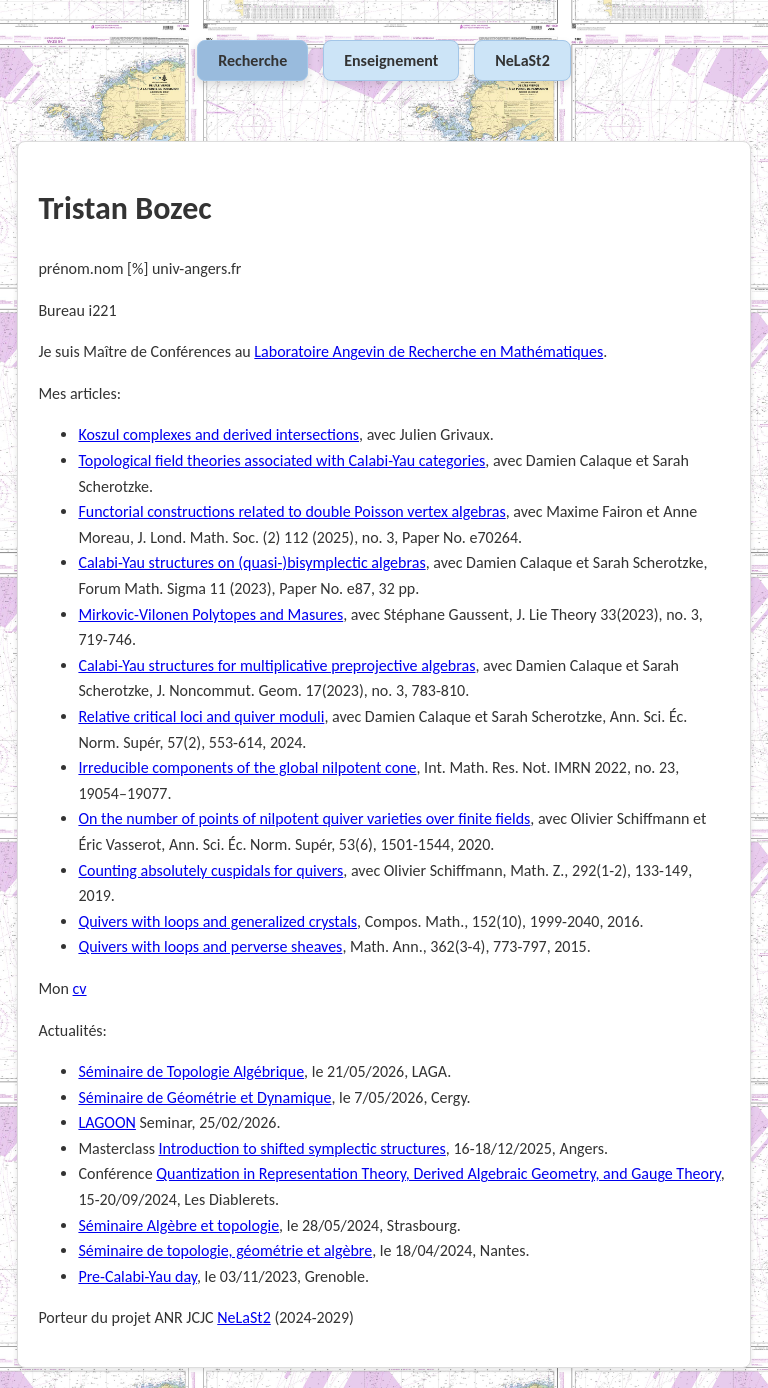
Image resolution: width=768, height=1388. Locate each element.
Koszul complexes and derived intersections (218, 434)
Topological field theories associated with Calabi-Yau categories (281, 460)
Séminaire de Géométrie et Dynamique (204, 1097)
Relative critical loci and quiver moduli (201, 716)
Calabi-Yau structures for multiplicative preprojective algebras (276, 665)
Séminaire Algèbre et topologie (178, 1225)
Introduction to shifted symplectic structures (302, 1148)
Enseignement (391, 60)
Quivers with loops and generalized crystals (217, 921)
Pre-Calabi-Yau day (137, 1276)
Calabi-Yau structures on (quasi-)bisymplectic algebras (251, 562)
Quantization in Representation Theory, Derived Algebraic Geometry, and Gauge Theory (438, 1173)
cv (80, 988)
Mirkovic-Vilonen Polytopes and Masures (210, 614)
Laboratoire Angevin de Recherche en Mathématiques (428, 351)
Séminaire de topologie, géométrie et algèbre (225, 1250)
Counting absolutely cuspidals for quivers (210, 870)
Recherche (252, 60)
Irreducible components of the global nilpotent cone (247, 767)
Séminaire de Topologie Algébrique (191, 1071)
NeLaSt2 (522, 60)
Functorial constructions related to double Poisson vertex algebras (291, 511)
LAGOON (106, 1122)
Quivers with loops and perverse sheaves (210, 946)
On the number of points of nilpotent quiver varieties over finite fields (304, 818)
